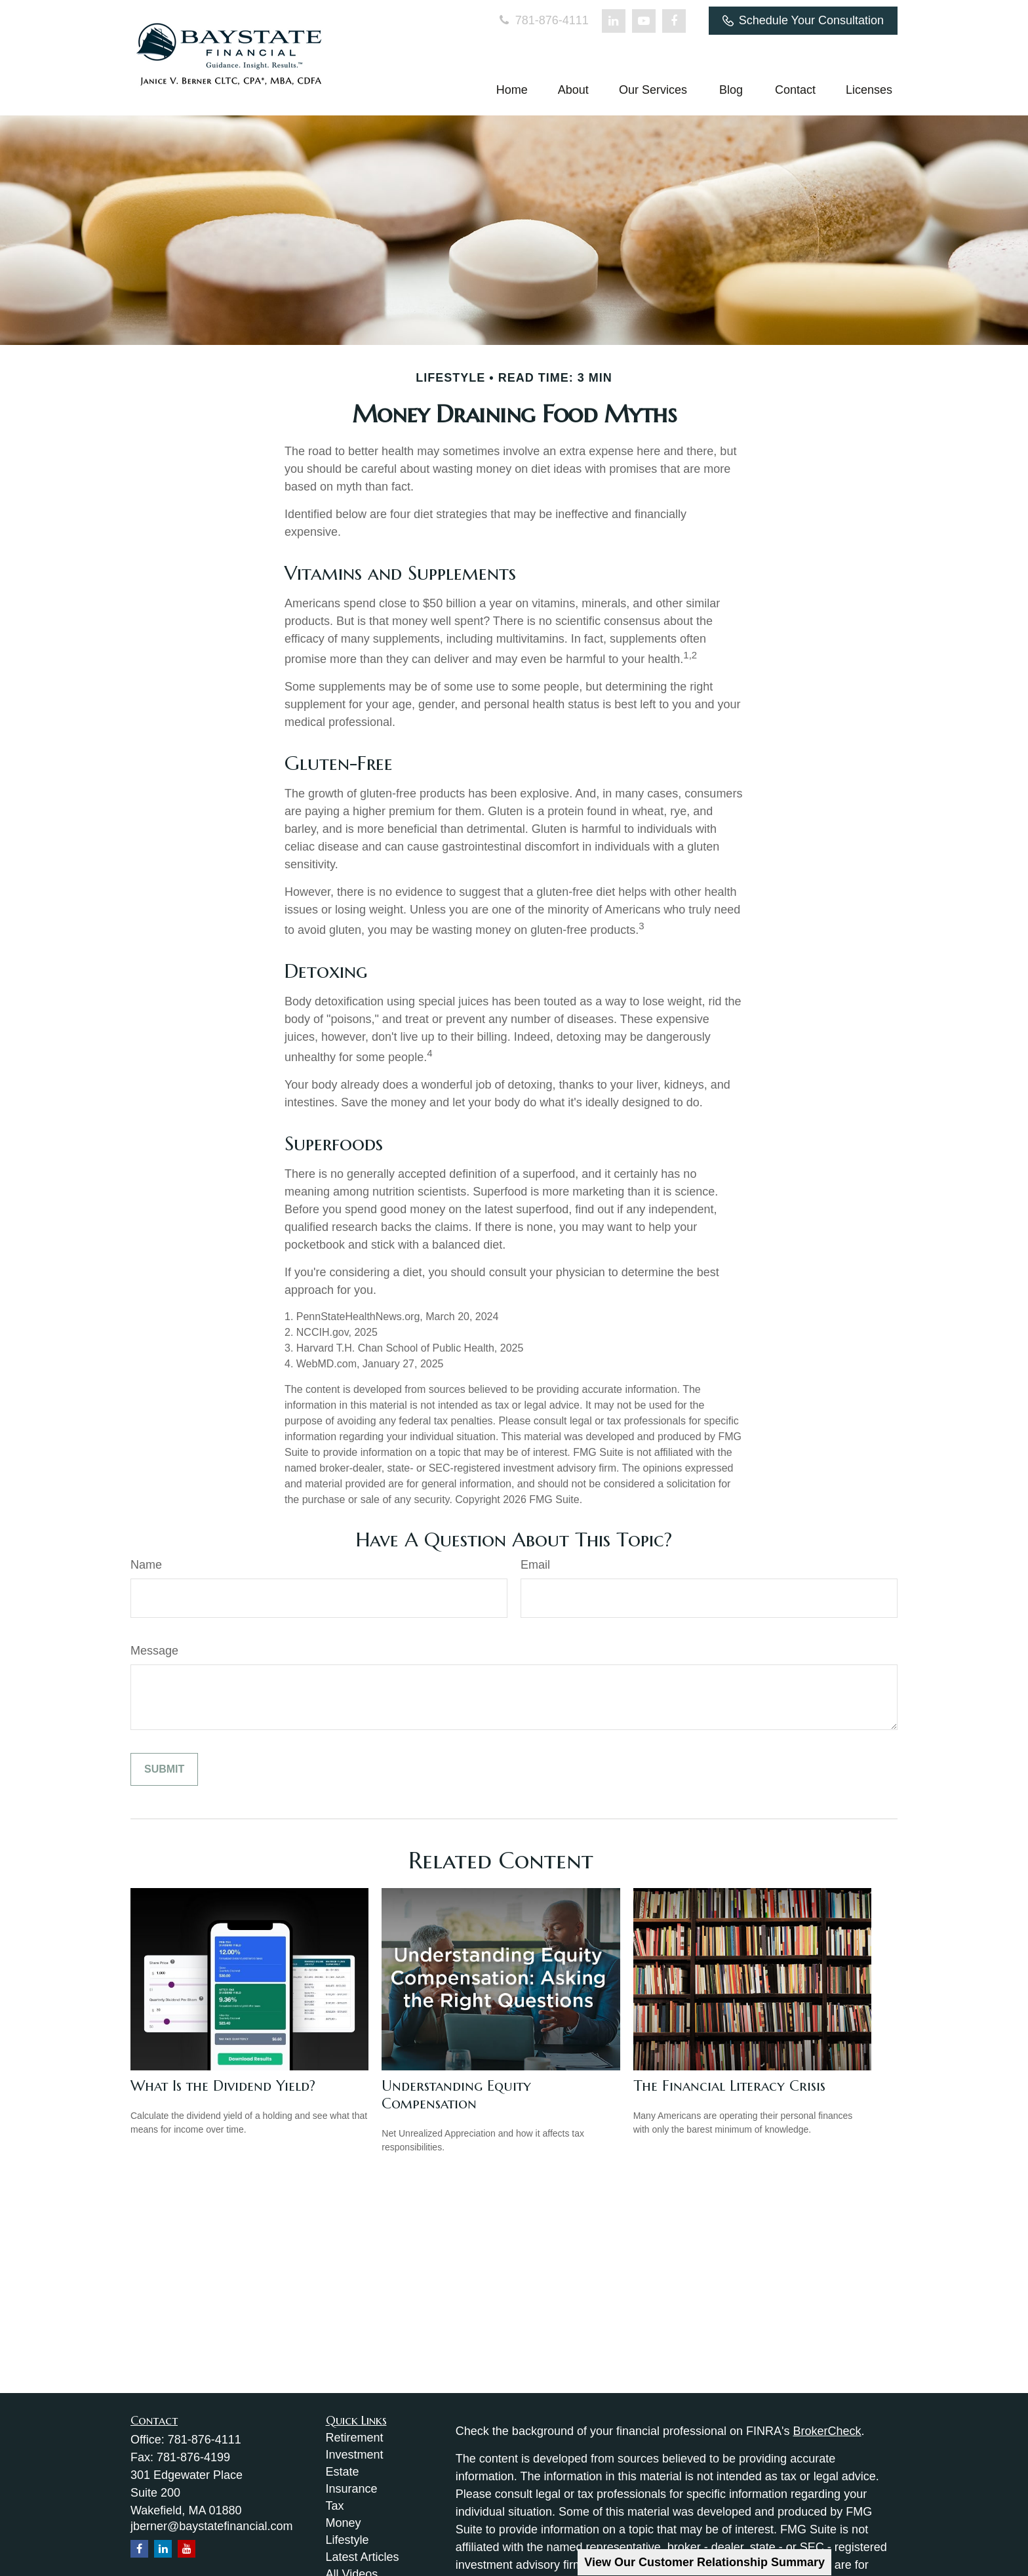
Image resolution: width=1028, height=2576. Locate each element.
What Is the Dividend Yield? (222, 2086)
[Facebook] (674, 21)
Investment (355, 2454)
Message (154, 1650)
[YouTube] (644, 21)
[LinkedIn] (613, 21)
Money (343, 2522)
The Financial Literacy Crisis (729, 2086)
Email (535, 1564)
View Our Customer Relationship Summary (704, 2562)
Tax (335, 2505)
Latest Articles (362, 2557)
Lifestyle (347, 2539)
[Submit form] (164, 1769)
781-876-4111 (543, 20)
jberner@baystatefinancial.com (211, 2526)
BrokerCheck (827, 2431)
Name (146, 1564)
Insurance (352, 2488)
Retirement (355, 2437)
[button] (512, 89)
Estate (342, 2471)
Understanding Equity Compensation (456, 2094)
